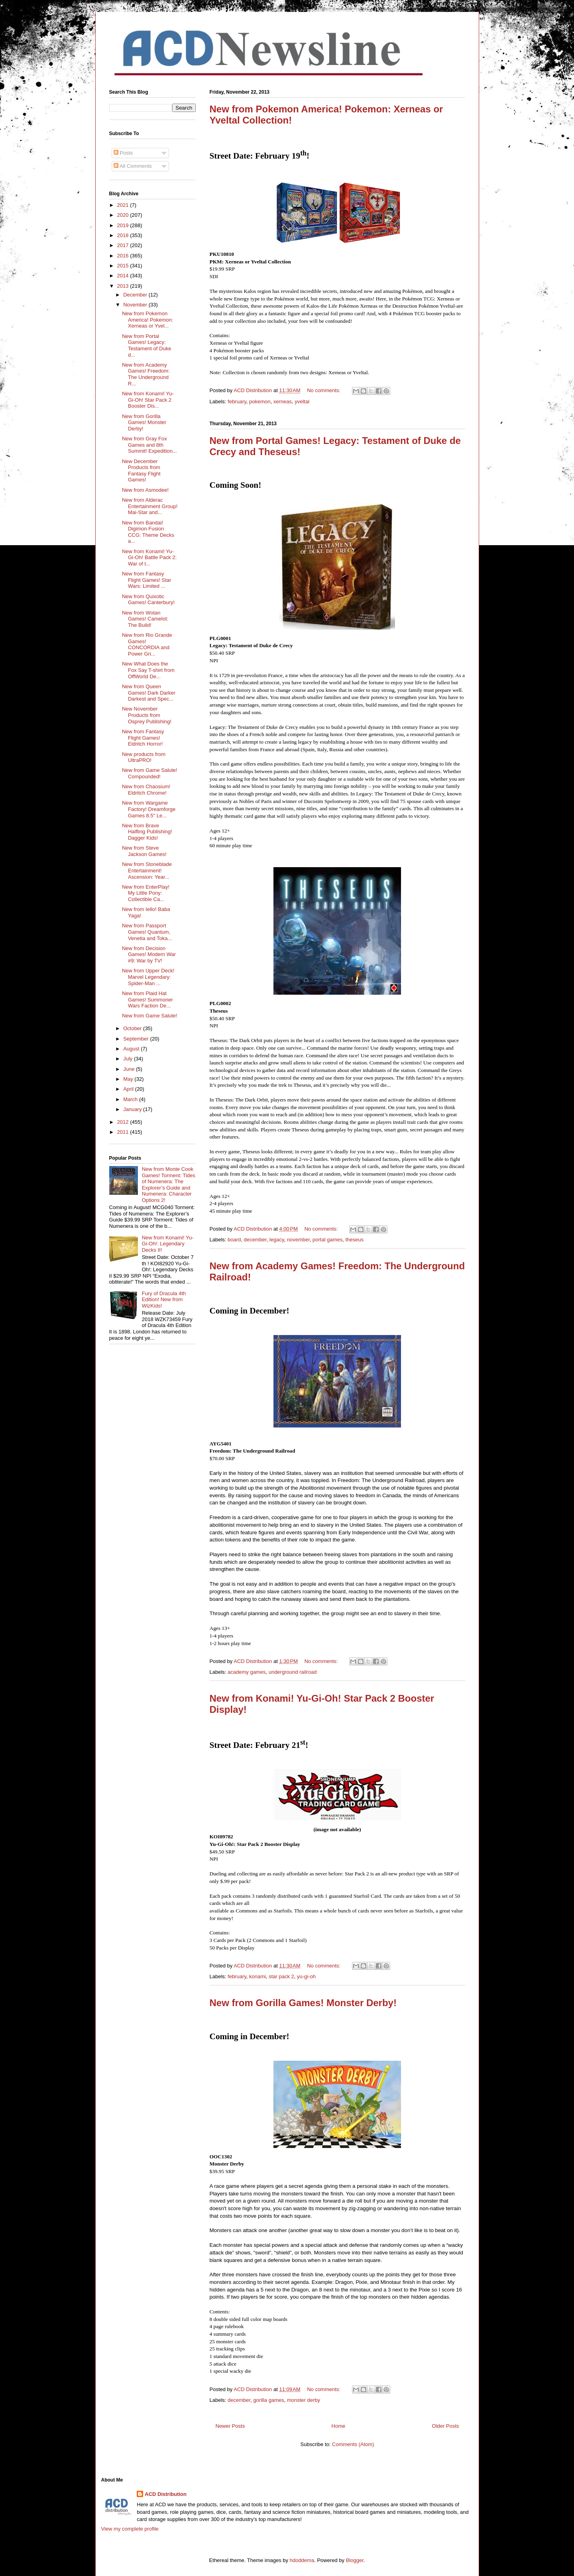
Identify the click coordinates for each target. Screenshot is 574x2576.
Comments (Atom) (353, 2444)
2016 (123, 256)
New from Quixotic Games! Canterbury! (148, 599)
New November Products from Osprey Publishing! (146, 715)
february (237, 401)
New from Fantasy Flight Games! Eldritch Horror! (143, 737)
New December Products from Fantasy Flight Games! (141, 470)
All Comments (133, 166)
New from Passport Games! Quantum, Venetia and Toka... (147, 932)
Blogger (355, 2560)
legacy (276, 1240)
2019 (123, 225)
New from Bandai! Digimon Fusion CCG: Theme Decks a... (148, 532)
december (255, 1240)
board (234, 1240)
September (136, 1039)
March (131, 1099)
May (128, 1079)
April (129, 1089)
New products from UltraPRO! (143, 757)
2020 (123, 215)
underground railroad (293, 1672)
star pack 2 (281, 1976)
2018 (123, 235)
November (136, 305)
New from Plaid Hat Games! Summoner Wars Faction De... (147, 999)
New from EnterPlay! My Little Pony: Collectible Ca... (145, 893)
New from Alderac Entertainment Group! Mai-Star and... (149, 506)
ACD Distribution (166, 2494)
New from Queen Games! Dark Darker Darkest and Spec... (148, 692)
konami (257, 1976)
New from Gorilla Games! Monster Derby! (303, 2002)
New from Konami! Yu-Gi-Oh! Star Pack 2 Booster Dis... (148, 400)
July (128, 1059)
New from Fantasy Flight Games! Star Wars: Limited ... (146, 580)
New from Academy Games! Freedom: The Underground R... (146, 374)
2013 (123, 286)
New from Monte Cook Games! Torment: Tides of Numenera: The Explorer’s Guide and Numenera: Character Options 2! (168, 1184)
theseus (354, 1240)
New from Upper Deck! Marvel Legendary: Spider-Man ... (148, 977)
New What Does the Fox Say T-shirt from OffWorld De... (148, 670)
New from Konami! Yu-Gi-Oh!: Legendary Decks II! (168, 1244)
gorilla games (268, 2400)
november (298, 1240)
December (136, 295)
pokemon (259, 401)
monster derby (303, 2400)
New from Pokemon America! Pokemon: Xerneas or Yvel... (147, 319)
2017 (123, 245)
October (133, 1028)
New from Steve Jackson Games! (144, 851)
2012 (123, 1122)
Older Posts (445, 2426)
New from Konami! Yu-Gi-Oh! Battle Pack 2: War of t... (149, 557)
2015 (123, 266)
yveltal (302, 401)
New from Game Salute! (149, 1016)
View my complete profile (130, 2529)
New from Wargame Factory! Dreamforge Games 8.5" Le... (148, 809)
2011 (123, 1132)
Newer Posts (230, 2426)
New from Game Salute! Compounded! (149, 773)
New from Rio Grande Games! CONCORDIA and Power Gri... (147, 644)
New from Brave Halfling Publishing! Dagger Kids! (147, 832)
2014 (123, 276)
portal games (327, 1240)
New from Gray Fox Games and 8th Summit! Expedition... (149, 445)
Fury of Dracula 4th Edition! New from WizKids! (164, 1299)
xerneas (282, 401)
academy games (246, 1672)
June (129, 1069)
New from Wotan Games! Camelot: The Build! (145, 619)
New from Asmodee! (145, 490)
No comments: (324, 390)
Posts (123, 153)
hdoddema (302, 2560)
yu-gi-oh (306, 1976)
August (132, 1049)
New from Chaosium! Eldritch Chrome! (146, 789)
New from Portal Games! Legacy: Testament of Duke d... (146, 345)
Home (339, 2426)
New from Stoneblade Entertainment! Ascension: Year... (147, 870)
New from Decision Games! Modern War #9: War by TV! (149, 954)
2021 (123, 205)
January (133, 1109)
